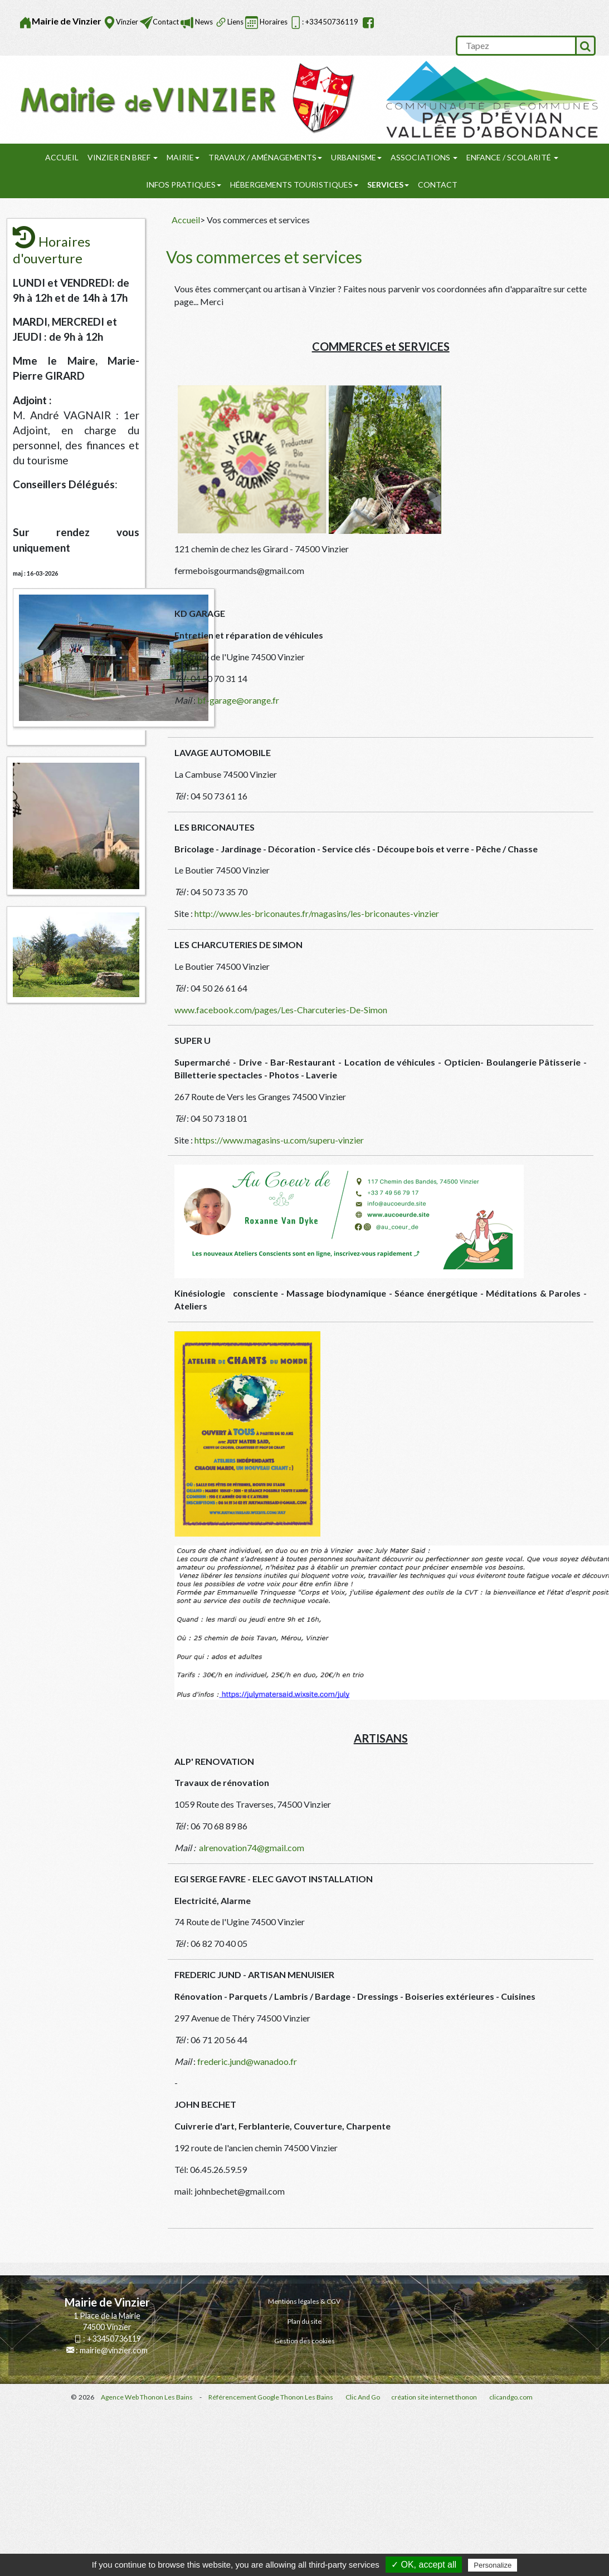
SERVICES (388, 184)
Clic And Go (362, 2397)
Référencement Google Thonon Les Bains (270, 2397)
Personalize (492, 2565)
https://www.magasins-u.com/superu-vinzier (279, 1140)
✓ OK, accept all (423, 2564)
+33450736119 (114, 2338)
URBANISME (356, 157)
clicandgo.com (511, 2397)
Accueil (62, 157)
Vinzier (127, 21)
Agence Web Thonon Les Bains (147, 2397)
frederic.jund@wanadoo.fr (247, 2061)
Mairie (183, 157)
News (203, 21)
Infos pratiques (183, 184)
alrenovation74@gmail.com (251, 1847)
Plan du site (304, 2321)
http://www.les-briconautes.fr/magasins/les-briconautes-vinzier (316, 913)
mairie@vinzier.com (114, 2350)
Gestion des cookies (304, 2341)
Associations (424, 157)
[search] (515, 46)
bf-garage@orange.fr (238, 700)
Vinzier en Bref (122, 157)
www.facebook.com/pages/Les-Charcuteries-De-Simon (280, 1009)
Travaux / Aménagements (265, 157)
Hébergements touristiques (294, 184)
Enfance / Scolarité (512, 157)
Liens (235, 21)
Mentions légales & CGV (304, 2301)
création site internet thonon (434, 2397)
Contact (166, 21)
